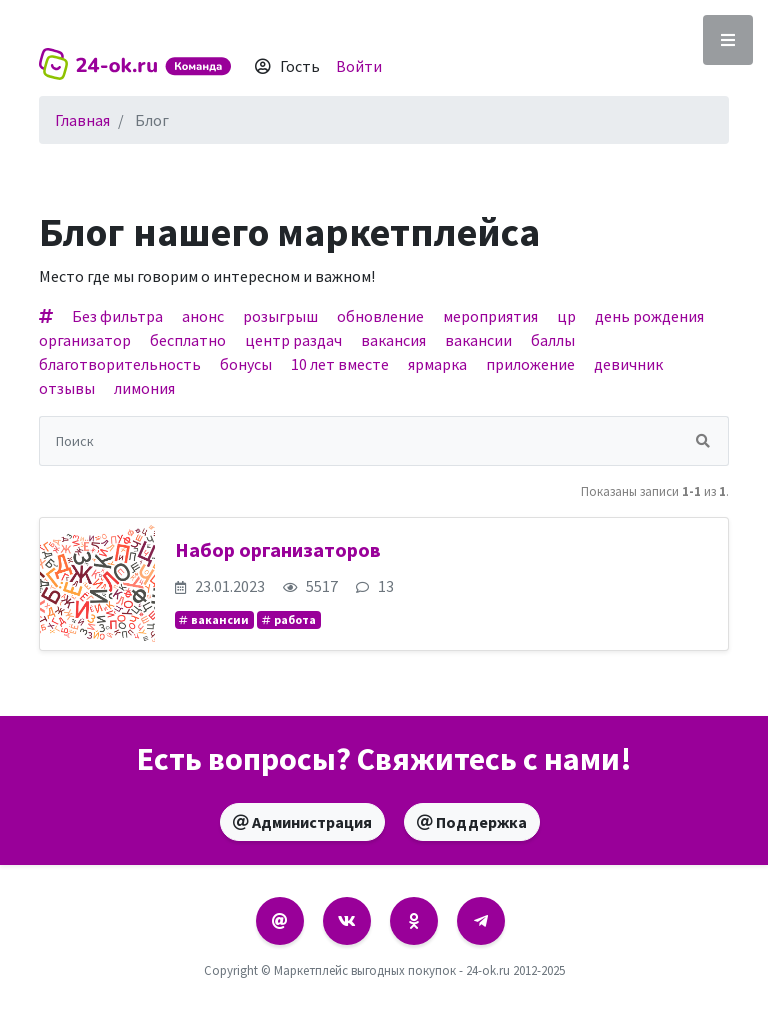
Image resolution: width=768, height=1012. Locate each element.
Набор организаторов (278, 549)
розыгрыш (280, 316)
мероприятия (490, 316)
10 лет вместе (340, 364)
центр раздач (293, 340)
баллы (553, 340)
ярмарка (437, 364)
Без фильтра (117, 316)
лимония (144, 388)
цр (566, 316)
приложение (530, 364)
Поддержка (472, 822)
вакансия (393, 340)
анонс (203, 316)
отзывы (67, 388)
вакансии (478, 340)
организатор (85, 340)
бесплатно (188, 340)
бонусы (246, 364)
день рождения (649, 316)
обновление (380, 316)
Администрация (302, 822)
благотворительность (120, 364)
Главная (82, 120)
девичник (628, 364)
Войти (359, 66)
